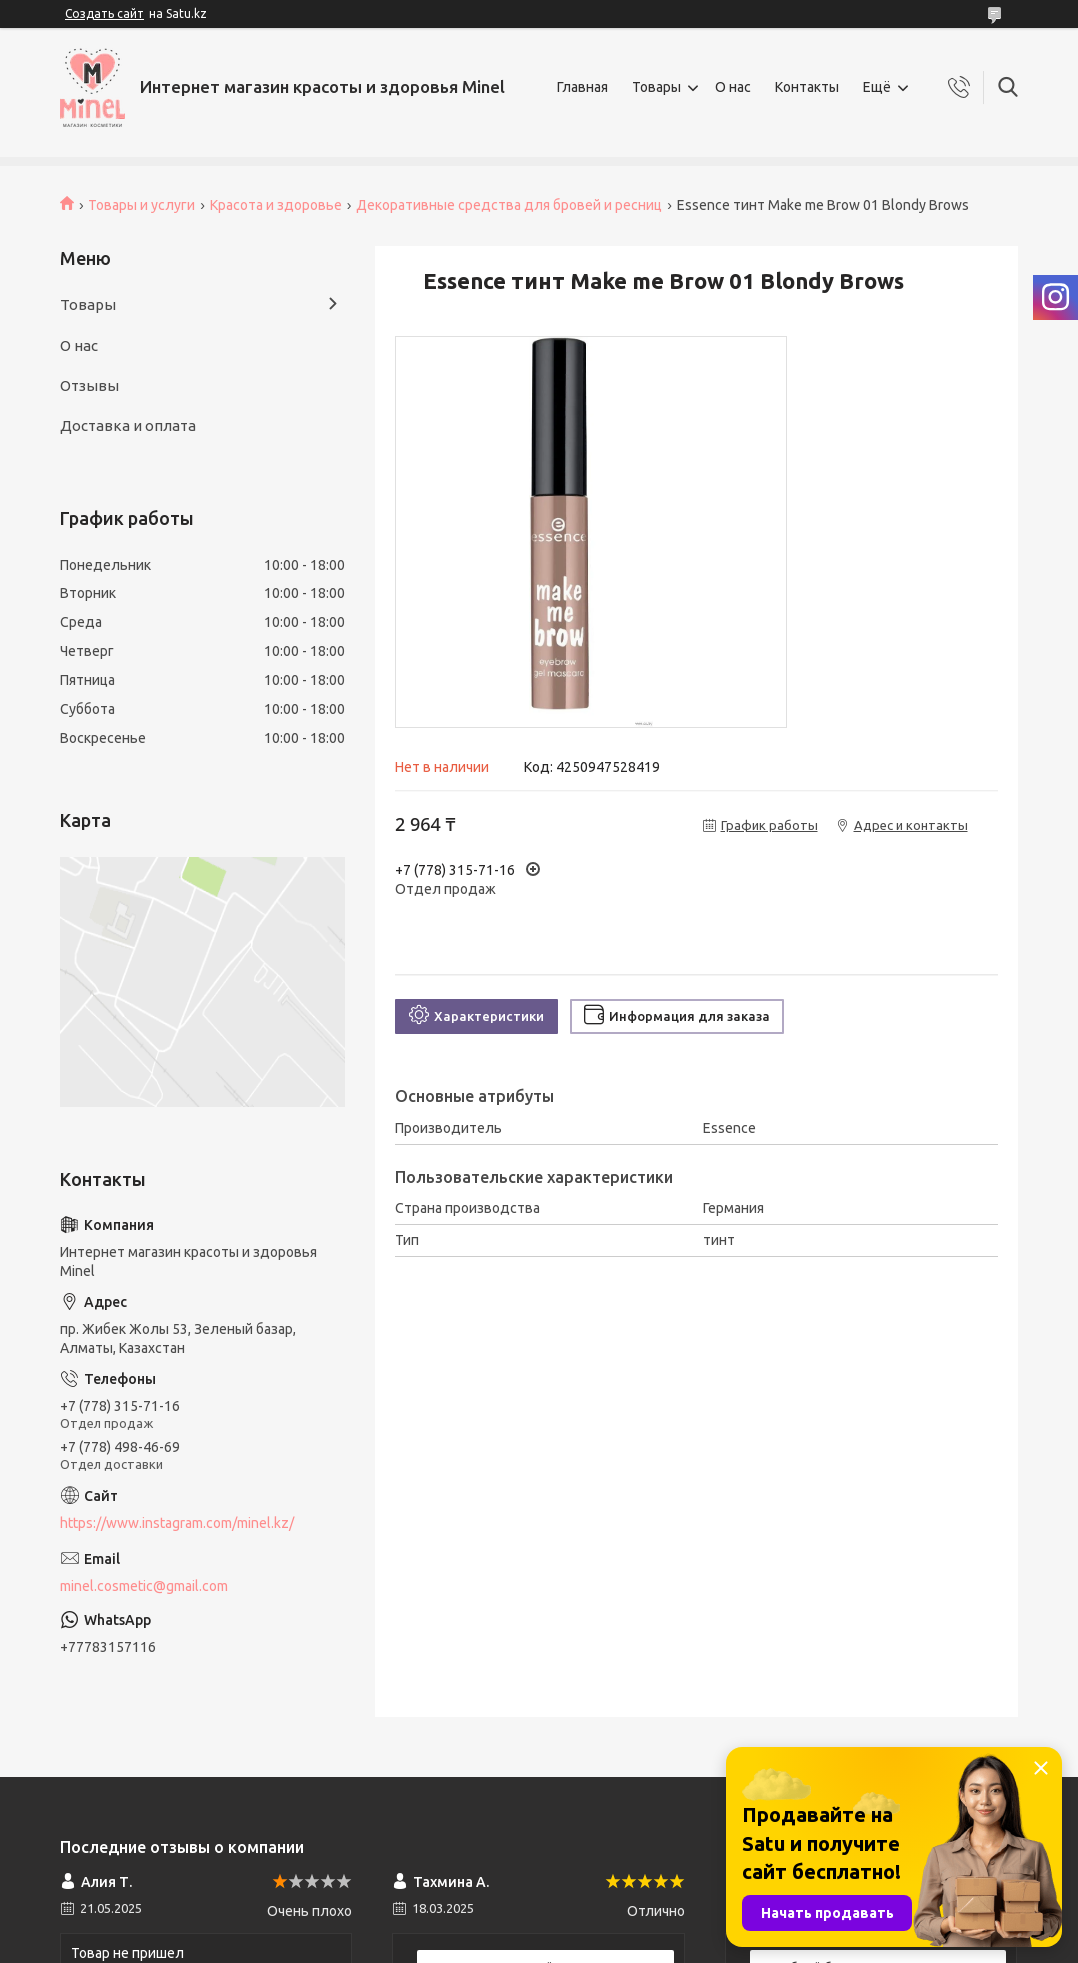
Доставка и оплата (128, 425)
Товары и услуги (141, 205)
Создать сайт (104, 13)
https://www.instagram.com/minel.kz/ (177, 1523)
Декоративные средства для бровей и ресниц (509, 205)
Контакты (807, 87)
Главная (582, 87)
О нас (733, 87)
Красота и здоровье (276, 205)
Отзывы (89, 385)
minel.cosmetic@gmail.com (144, 1586)
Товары (656, 87)
